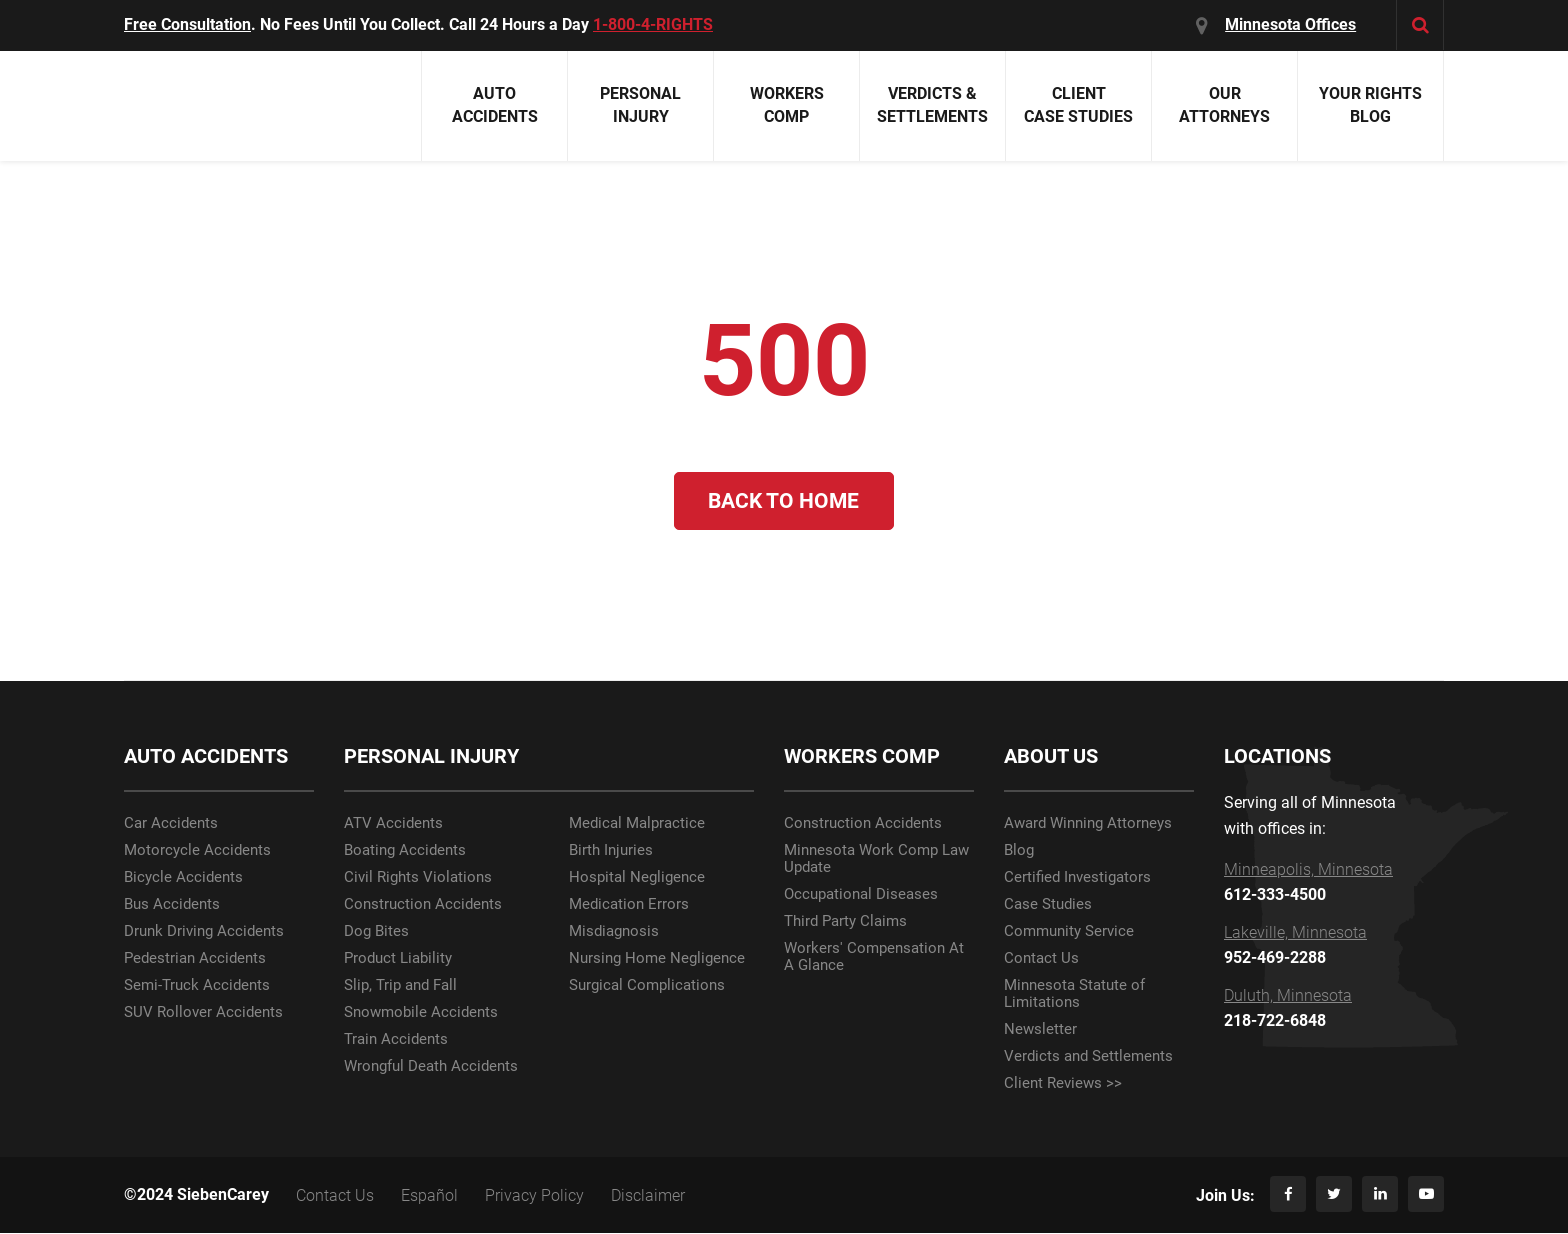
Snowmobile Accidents (421, 1013)
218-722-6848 (1275, 1022)
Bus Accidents (172, 905)
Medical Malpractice (637, 824)
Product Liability (398, 959)
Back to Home (784, 501)
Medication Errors (629, 905)
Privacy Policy (534, 1196)
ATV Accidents (393, 824)
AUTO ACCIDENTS (206, 758)
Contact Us (1041, 959)
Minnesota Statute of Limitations (1074, 995)
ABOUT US (1051, 758)
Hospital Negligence (637, 878)
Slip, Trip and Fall (400, 986)
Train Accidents (396, 1040)
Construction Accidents (423, 905)
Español (429, 1196)
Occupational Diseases (861, 895)
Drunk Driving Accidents (204, 932)
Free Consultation (187, 24)
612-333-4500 (1275, 896)
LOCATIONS (1277, 758)
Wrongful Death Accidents (431, 1067)
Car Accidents (171, 824)
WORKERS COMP (862, 758)
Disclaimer (648, 1196)
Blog (1019, 851)
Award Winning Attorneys (1088, 824)
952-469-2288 (1275, 959)
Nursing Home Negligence (657, 959)
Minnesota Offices (1291, 24)
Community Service (1069, 932)
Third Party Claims (845, 922)
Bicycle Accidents (183, 878)
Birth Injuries (611, 851)
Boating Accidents (405, 851)
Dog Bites (376, 932)
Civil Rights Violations (418, 878)
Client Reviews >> (1063, 1084)
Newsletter (1040, 1030)
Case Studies (1048, 905)
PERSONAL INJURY (431, 758)
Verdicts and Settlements (1088, 1057)
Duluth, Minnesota (1288, 997)
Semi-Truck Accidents (197, 986)
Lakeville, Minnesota (1295, 934)
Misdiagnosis (614, 932)
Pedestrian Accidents (195, 959)
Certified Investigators (1077, 878)
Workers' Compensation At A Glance (874, 958)
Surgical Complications (647, 986)
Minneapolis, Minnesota (1308, 871)
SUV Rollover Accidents (203, 1013)
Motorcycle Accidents (197, 851)
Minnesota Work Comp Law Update (876, 860)
